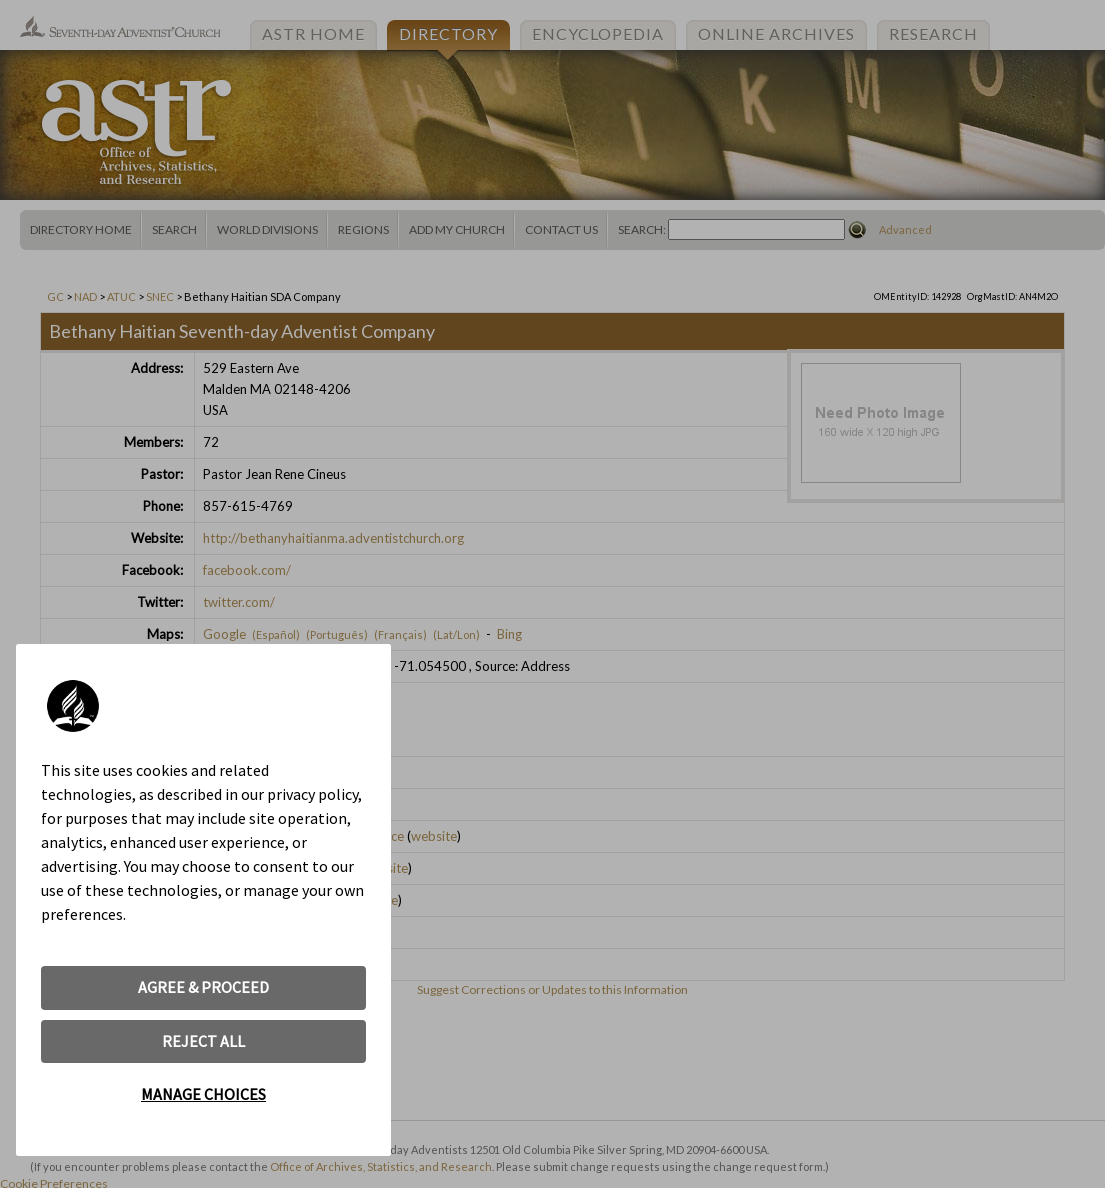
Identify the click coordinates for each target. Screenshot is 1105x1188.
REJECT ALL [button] (203, 1041)
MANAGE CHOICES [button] (203, 1094)
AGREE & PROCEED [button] (203, 987)
